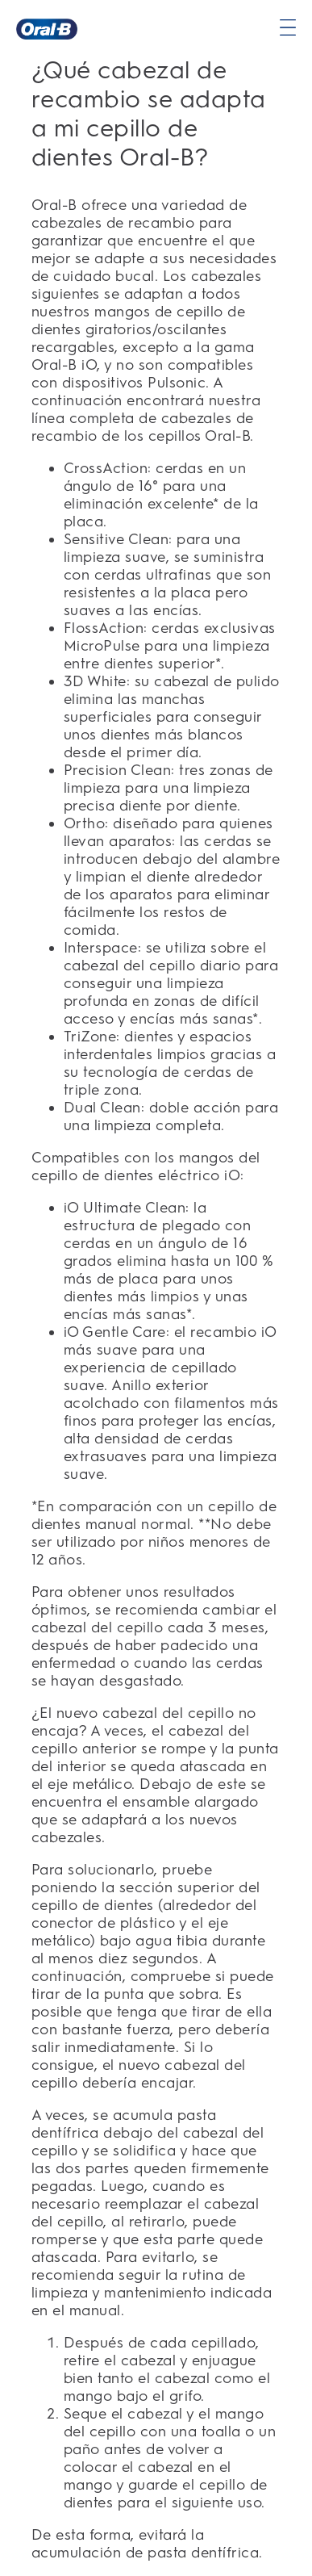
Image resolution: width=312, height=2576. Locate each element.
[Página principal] (46, 29)
